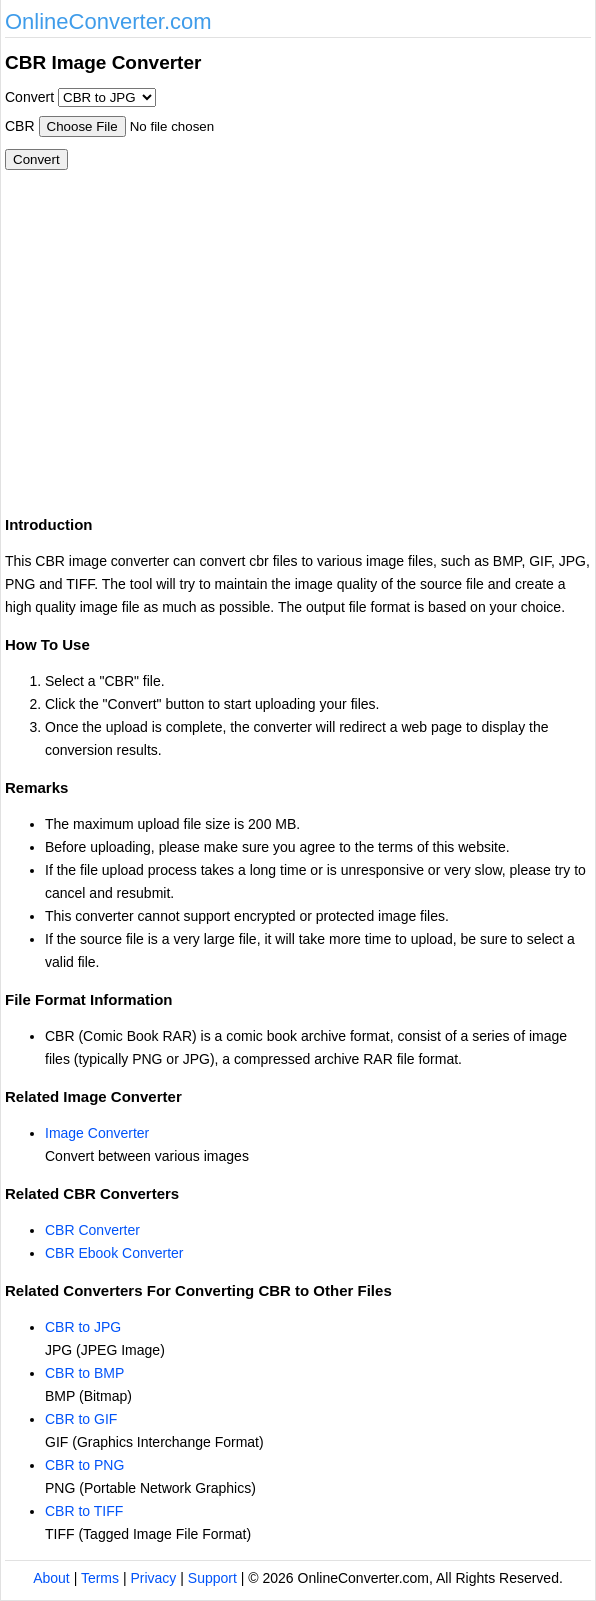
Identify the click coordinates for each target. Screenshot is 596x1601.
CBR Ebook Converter (114, 1253)
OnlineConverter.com (108, 21)
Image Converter (97, 1133)
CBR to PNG (84, 1465)
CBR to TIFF (84, 1511)
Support (212, 1578)
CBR (20, 126)
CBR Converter (92, 1230)
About (51, 1578)
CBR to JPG (83, 1327)
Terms (100, 1578)
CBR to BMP (84, 1373)
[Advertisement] (173, 350)
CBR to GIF (81, 1419)
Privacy (153, 1578)
